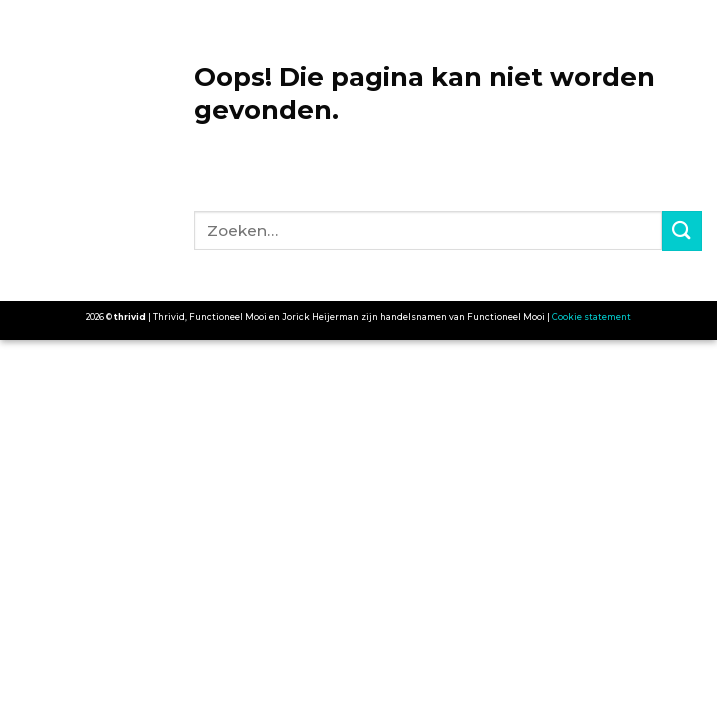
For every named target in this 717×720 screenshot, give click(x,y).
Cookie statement (591, 317)
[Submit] (682, 230)
